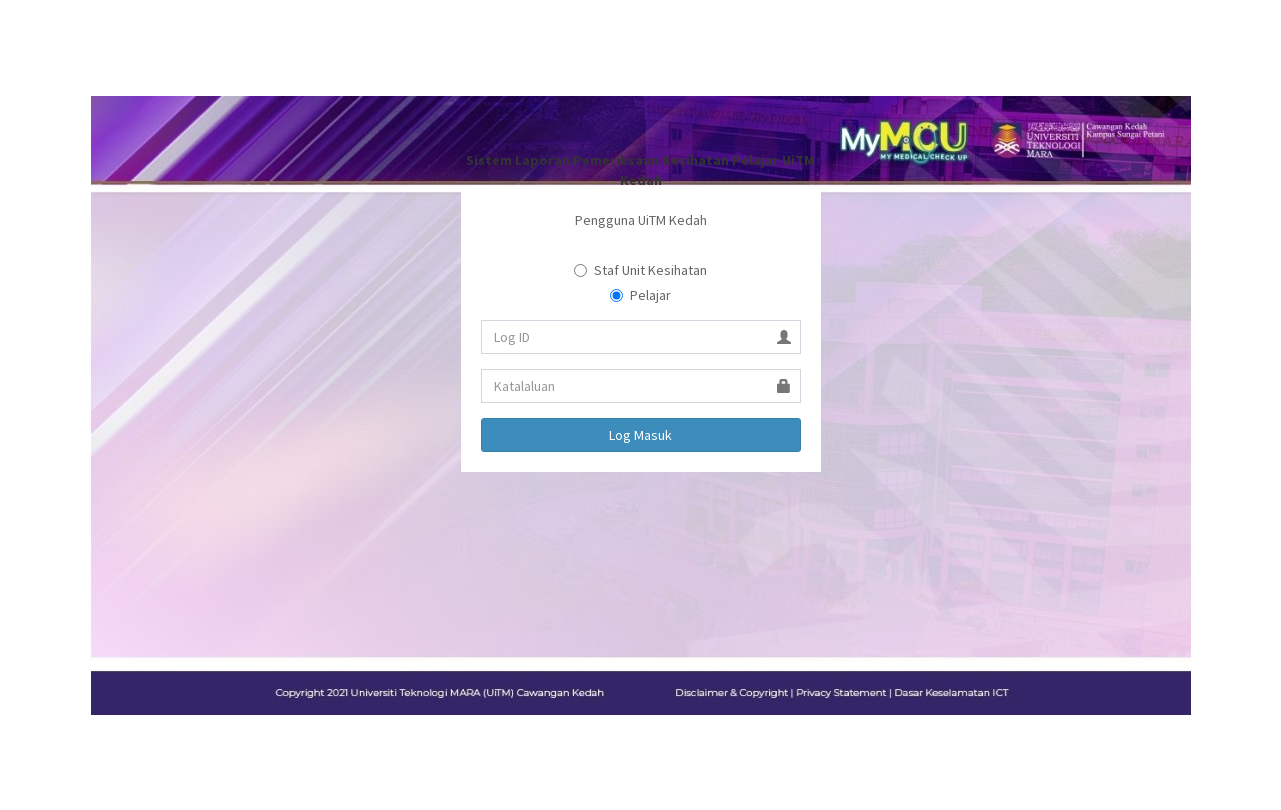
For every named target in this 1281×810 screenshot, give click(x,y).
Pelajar (640, 295)
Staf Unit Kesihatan (640, 270)
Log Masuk (640, 435)
